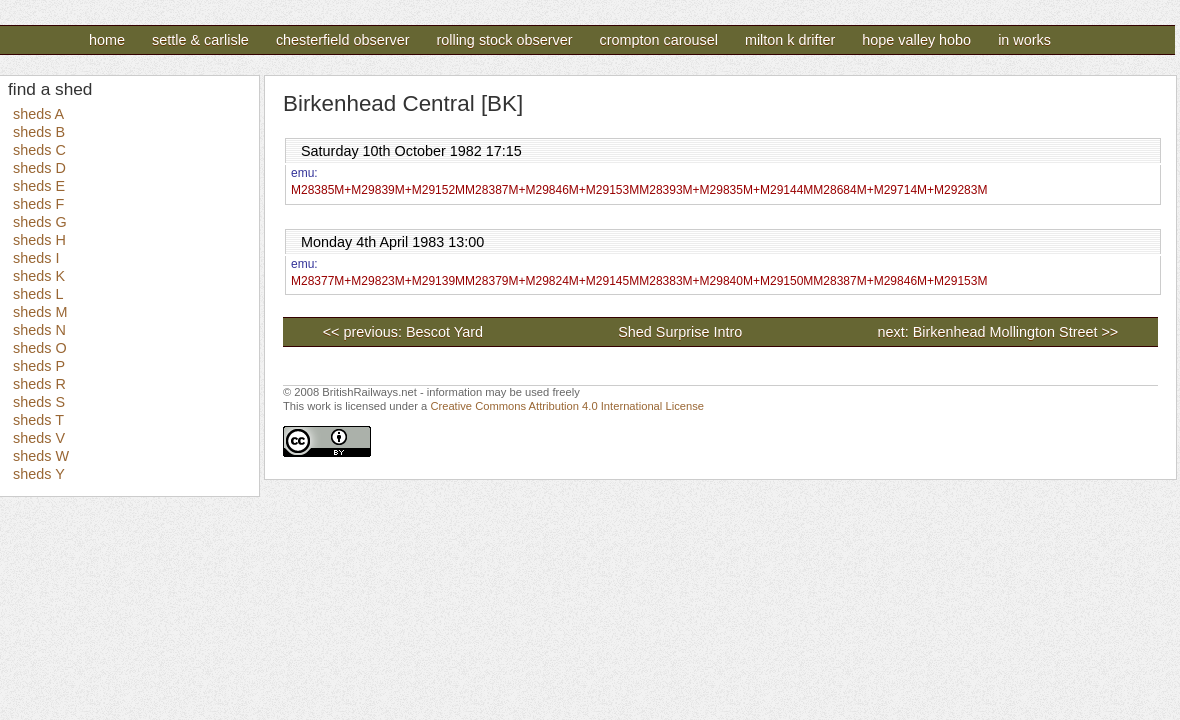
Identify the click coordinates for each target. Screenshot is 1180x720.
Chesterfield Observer (343, 40)
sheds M (40, 312)
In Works (1024, 40)
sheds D (39, 168)
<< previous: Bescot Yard (403, 332)
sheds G (40, 222)
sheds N (39, 330)
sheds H (39, 240)
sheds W (41, 456)
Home (107, 40)
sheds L (38, 294)
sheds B (39, 132)
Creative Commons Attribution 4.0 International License (567, 406)
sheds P (39, 366)
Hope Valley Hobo (916, 40)
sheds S (39, 402)
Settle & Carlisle (200, 40)
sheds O (40, 348)
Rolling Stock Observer (504, 40)
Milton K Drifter (790, 40)
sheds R (39, 384)
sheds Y (39, 474)
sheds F (38, 204)
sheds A (38, 114)
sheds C (39, 150)
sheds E (39, 186)
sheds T (38, 420)
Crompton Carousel (658, 40)
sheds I (36, 258)
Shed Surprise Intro (747, 332)
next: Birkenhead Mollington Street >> (997, 332)
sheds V (39, 438)
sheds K (39, 276)
